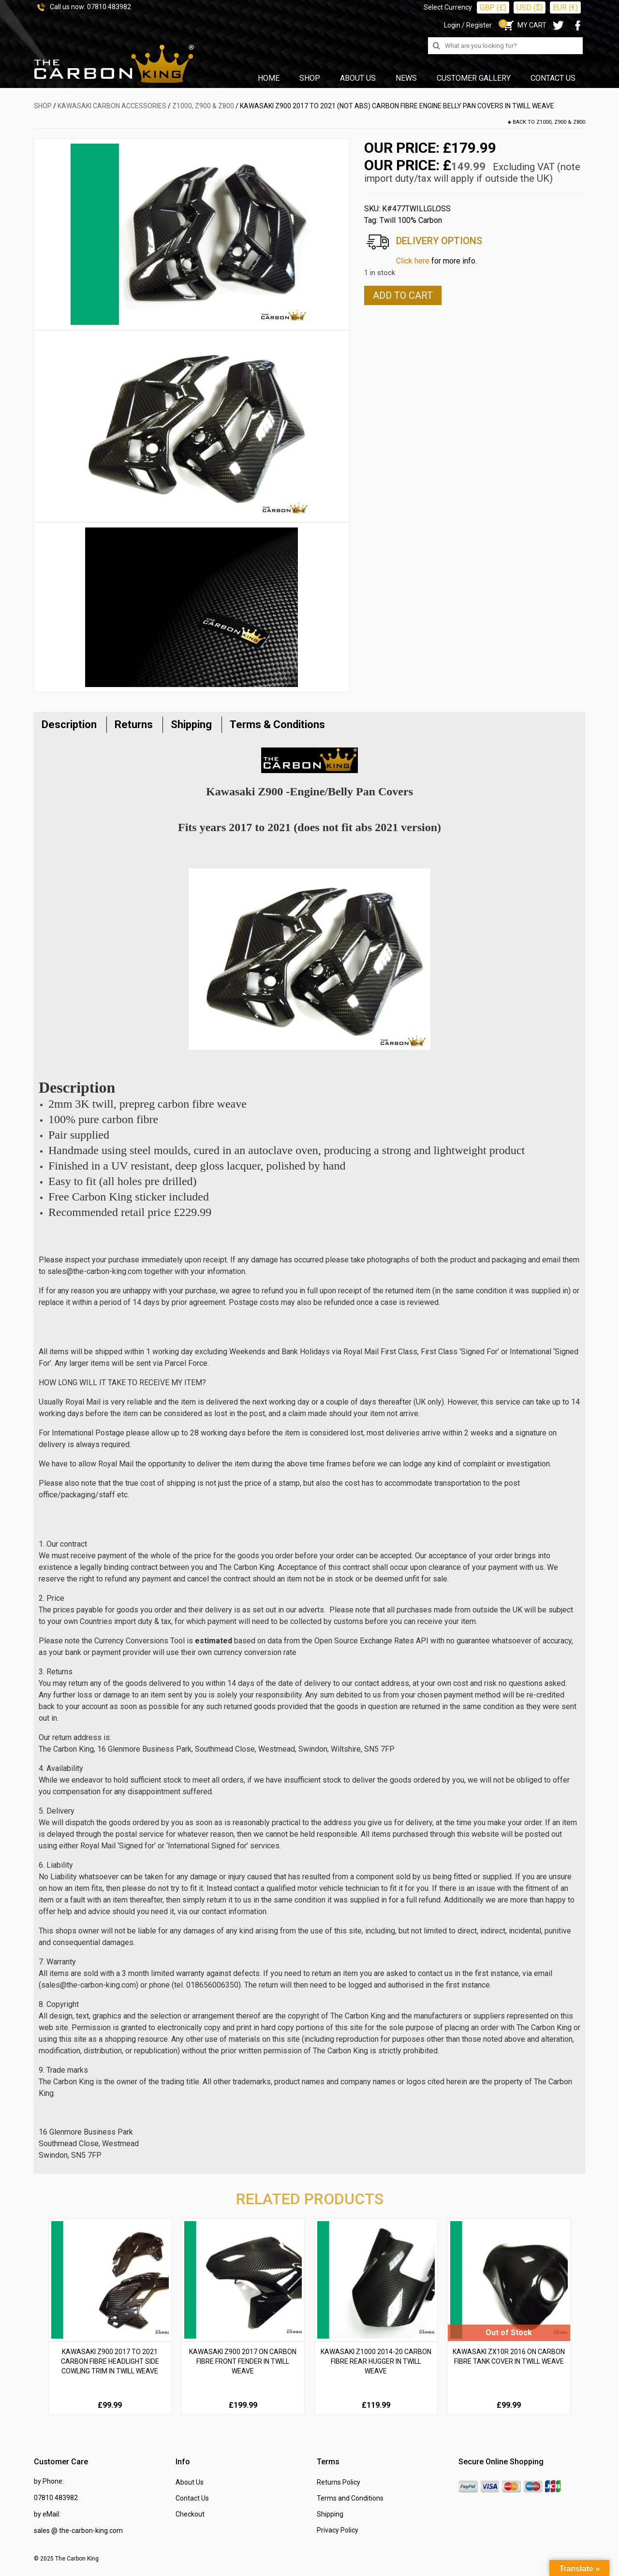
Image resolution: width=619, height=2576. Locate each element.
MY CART (523, 25)
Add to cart (403, 295)
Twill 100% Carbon (411, 220)
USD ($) (529, 7)
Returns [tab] (134, 724)
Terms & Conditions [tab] (277, 724)
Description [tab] (69, 724)
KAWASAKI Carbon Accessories (112, 106)
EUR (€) (565, 7)
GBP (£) (493, 7)
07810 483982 (109, 7)
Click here (412, 260)
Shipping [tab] (191, 724)
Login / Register (468, 25)
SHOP (43, 106)
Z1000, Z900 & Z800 (203, 106)
